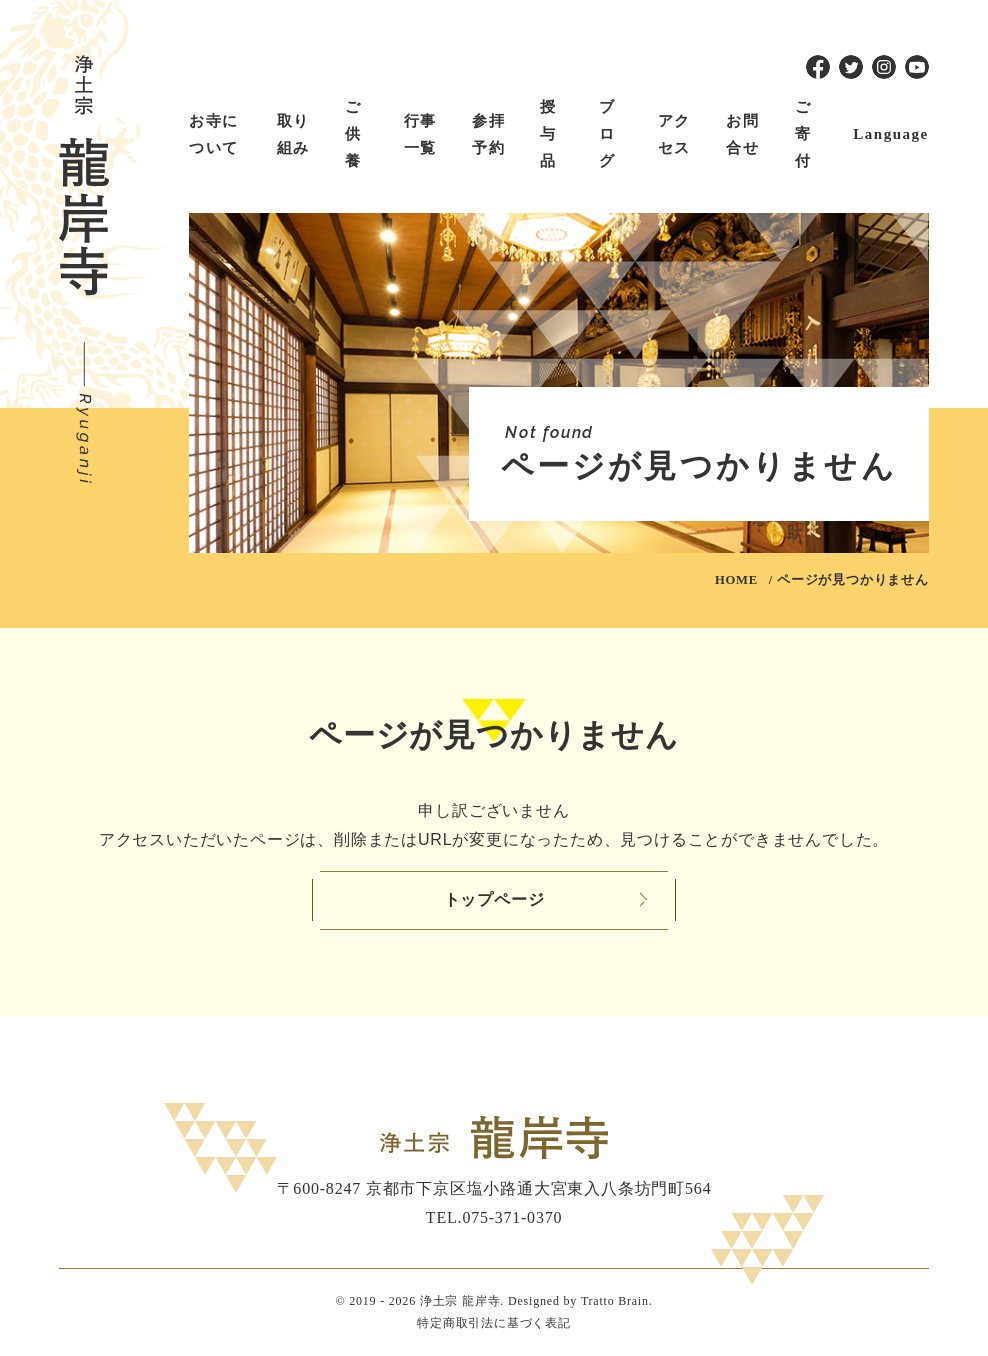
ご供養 (353, 134)
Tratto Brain (615, 1301)
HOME (736, 580)
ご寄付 (803, 134)
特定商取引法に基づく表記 (494, 1323)
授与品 (548, 134)
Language (890, 134)
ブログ (607, 134)
